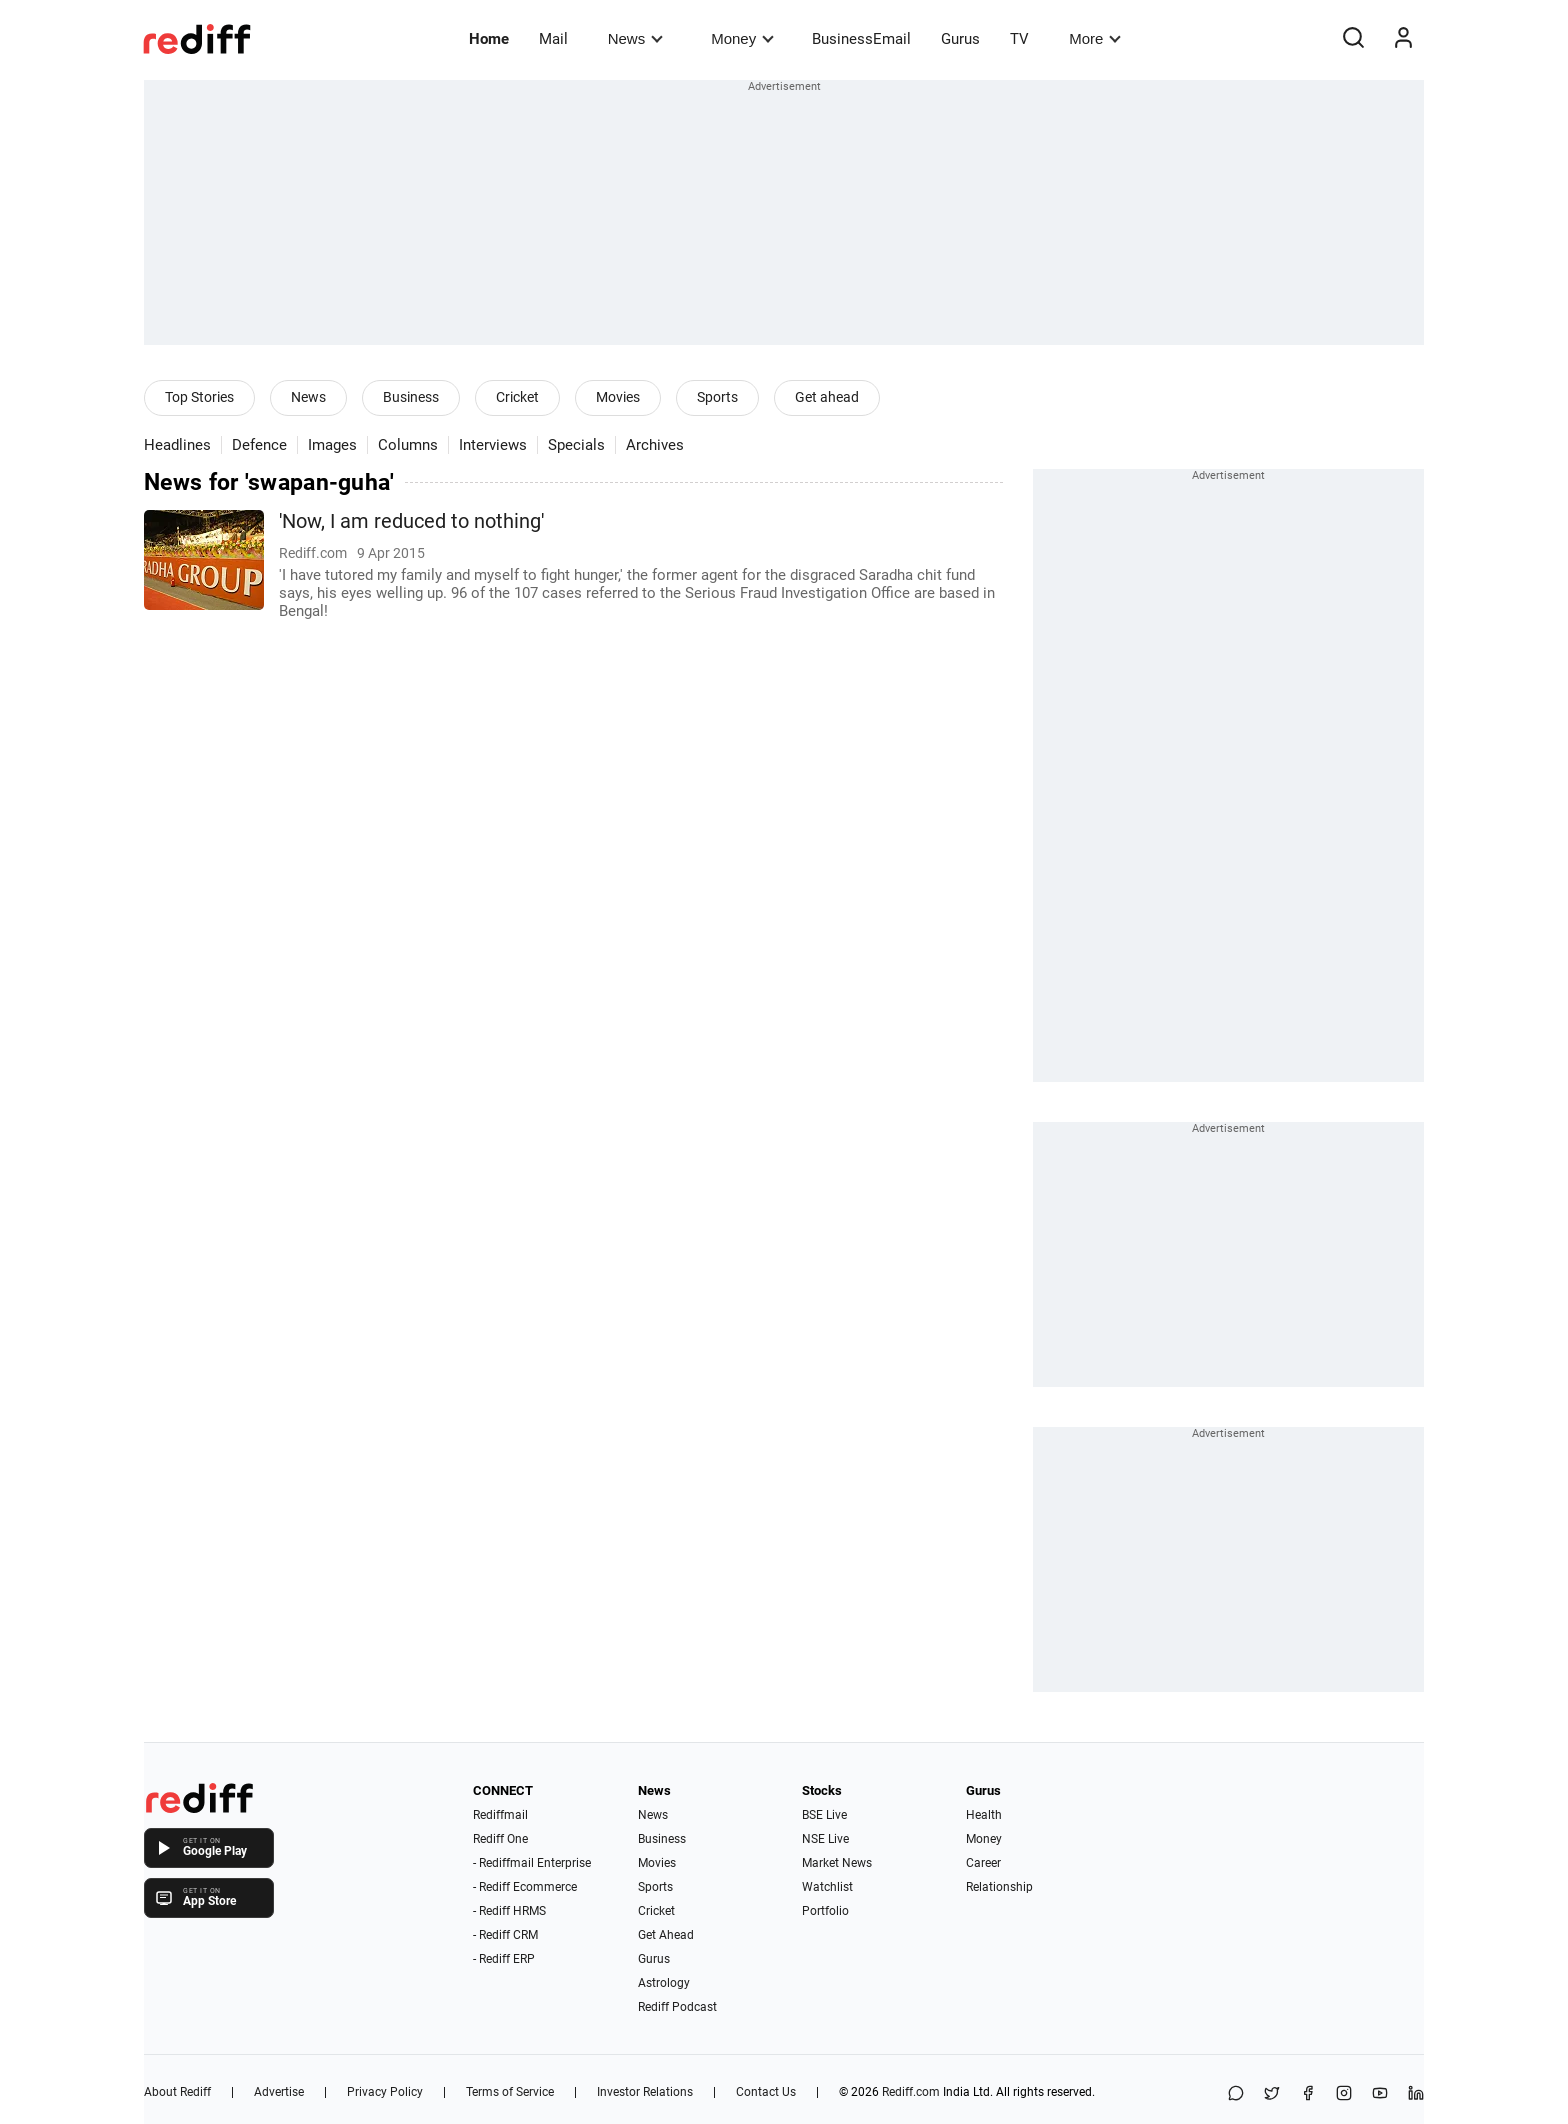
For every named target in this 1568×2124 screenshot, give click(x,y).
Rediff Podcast (677, 2007)
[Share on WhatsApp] (1236, 2094)
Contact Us (766, 2092)
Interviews (493, 445)
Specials (576, 445)
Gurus (960, 39)
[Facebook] (1308, 2094)
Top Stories (199, 397)
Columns (408, 445)
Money (742, 38)
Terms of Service (510, 2092)
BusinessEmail (861, 39)
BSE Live (824, 1815)
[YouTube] (1380, 2094)
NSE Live (825, 1839)
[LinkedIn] (1416, 2094)
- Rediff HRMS (509, 1911)
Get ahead (827, 397)
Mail (553, 39)
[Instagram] (1344, 2094)
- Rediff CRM (505, 1935)
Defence (259, 445)
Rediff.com (911, 2092)
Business (411, 397)
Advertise (279, 2092)
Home (489, 39)
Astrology (664, 1983)
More (1095, 38)
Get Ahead (666, 1935)
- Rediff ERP (504, 1959)
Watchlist (827, 1887)
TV (1019, 39)
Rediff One (500, 1839)
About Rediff (177, 2092)
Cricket (517, 397)
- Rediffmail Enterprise (532, 1863)
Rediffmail (500, 1815)
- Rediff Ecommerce (525, 1887)
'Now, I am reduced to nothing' (411, 521)
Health (984, 1815)
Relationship (999, 1887)
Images (332, 445)
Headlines (177, 445)
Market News (837, 1863)
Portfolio (825, 1911)
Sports (717, 397)
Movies (618, 397)
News (635, 38)
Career (983, 1863)
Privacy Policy (385, 2092)
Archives (655, 445)
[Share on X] (1272, 2094)
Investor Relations (645, 2092)
